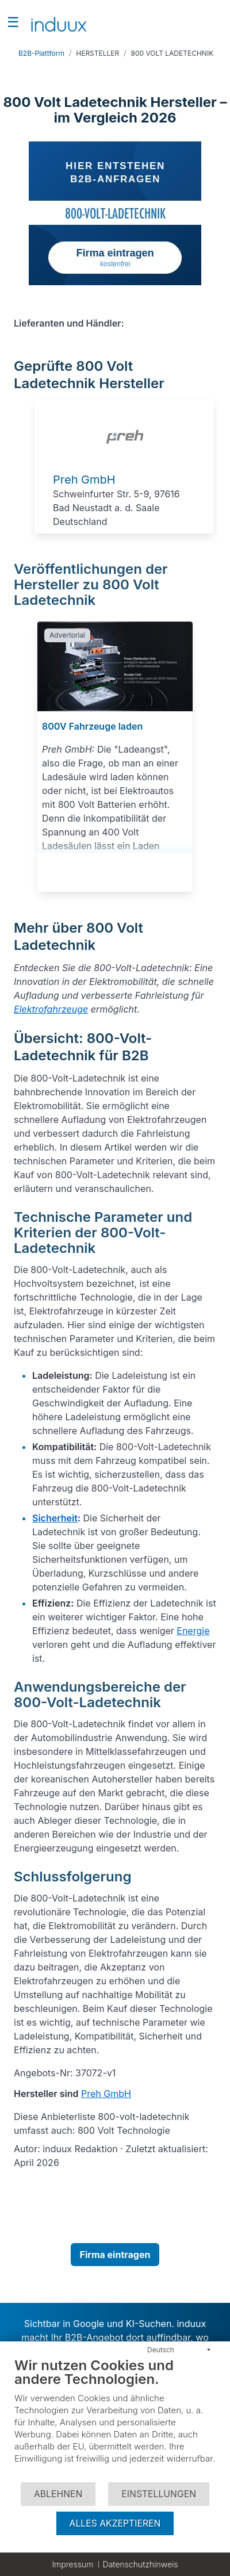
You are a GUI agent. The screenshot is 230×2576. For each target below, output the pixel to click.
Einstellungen (158, 2494)
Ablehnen (58, 2494)
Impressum (72, 2564)
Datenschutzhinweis (140, 2564)
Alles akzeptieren (115, 2523)
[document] (115, 2419)
